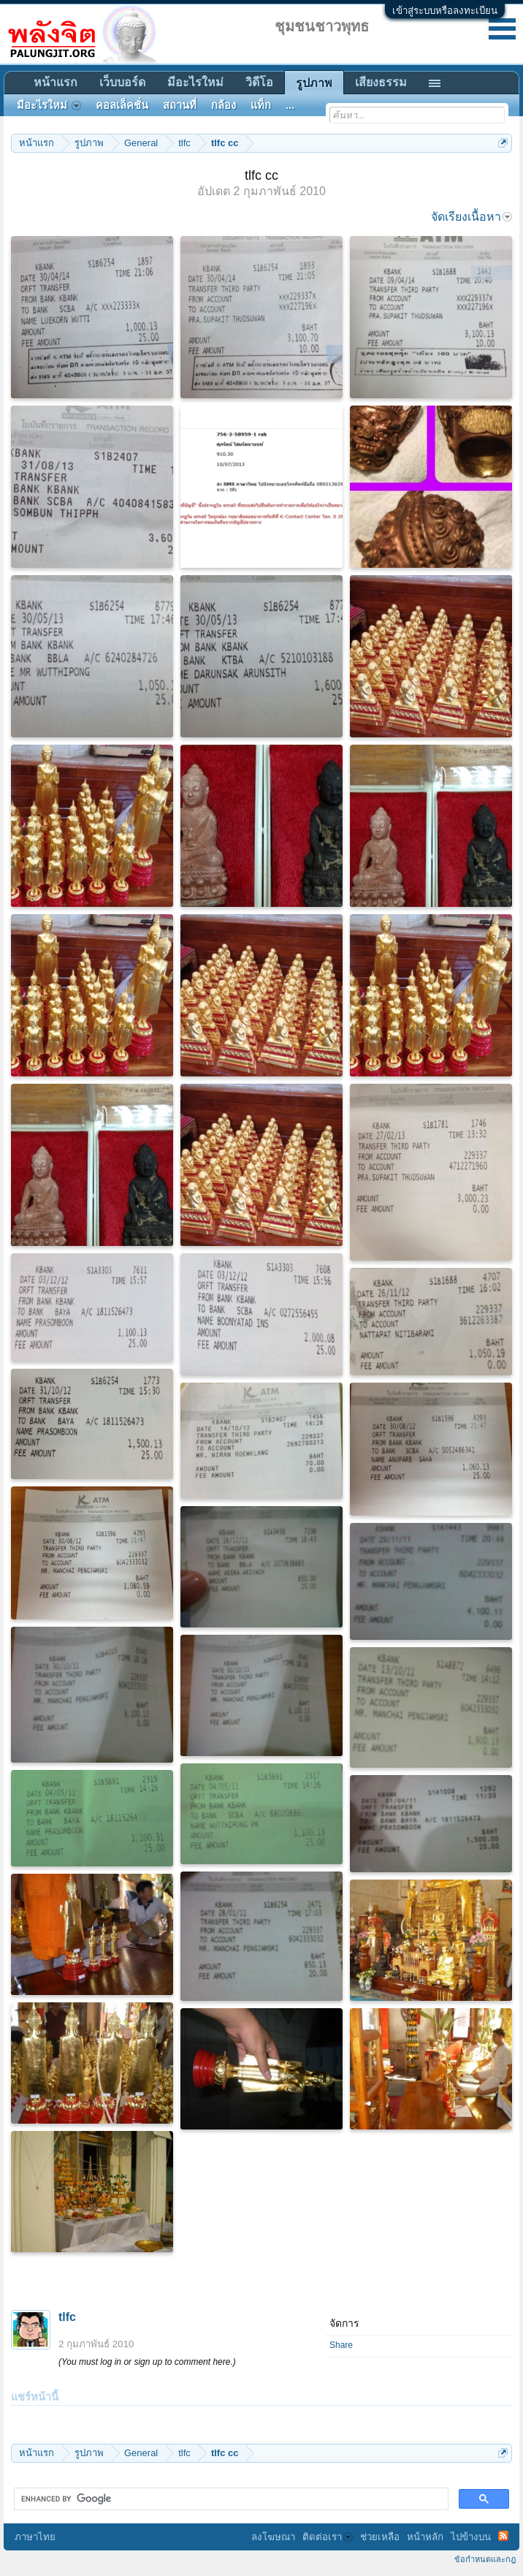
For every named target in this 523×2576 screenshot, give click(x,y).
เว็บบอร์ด (122, 82)
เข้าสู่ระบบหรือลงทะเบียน (444, 10)
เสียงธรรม (381, 82)
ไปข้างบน (471, 2536)
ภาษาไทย (35, 2536)
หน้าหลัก (425, 2536)
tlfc (67, 2317)
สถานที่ (179, 105)
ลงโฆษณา (273, 2536)
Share (341, 2345)
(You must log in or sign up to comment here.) (147, 2362)
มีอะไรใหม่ (195, 82)
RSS (503, 2536)
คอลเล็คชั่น (122, 105)
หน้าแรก (55, 82)
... (290, 105)
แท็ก (261, 105)
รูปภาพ (314, 83)
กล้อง (223, 105)
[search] (229, 2499)
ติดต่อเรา (327, 2536)
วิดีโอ (259, 82)
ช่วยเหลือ (380, 2536)
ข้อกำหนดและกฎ (485, 2559)
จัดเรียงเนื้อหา (471, 216)
